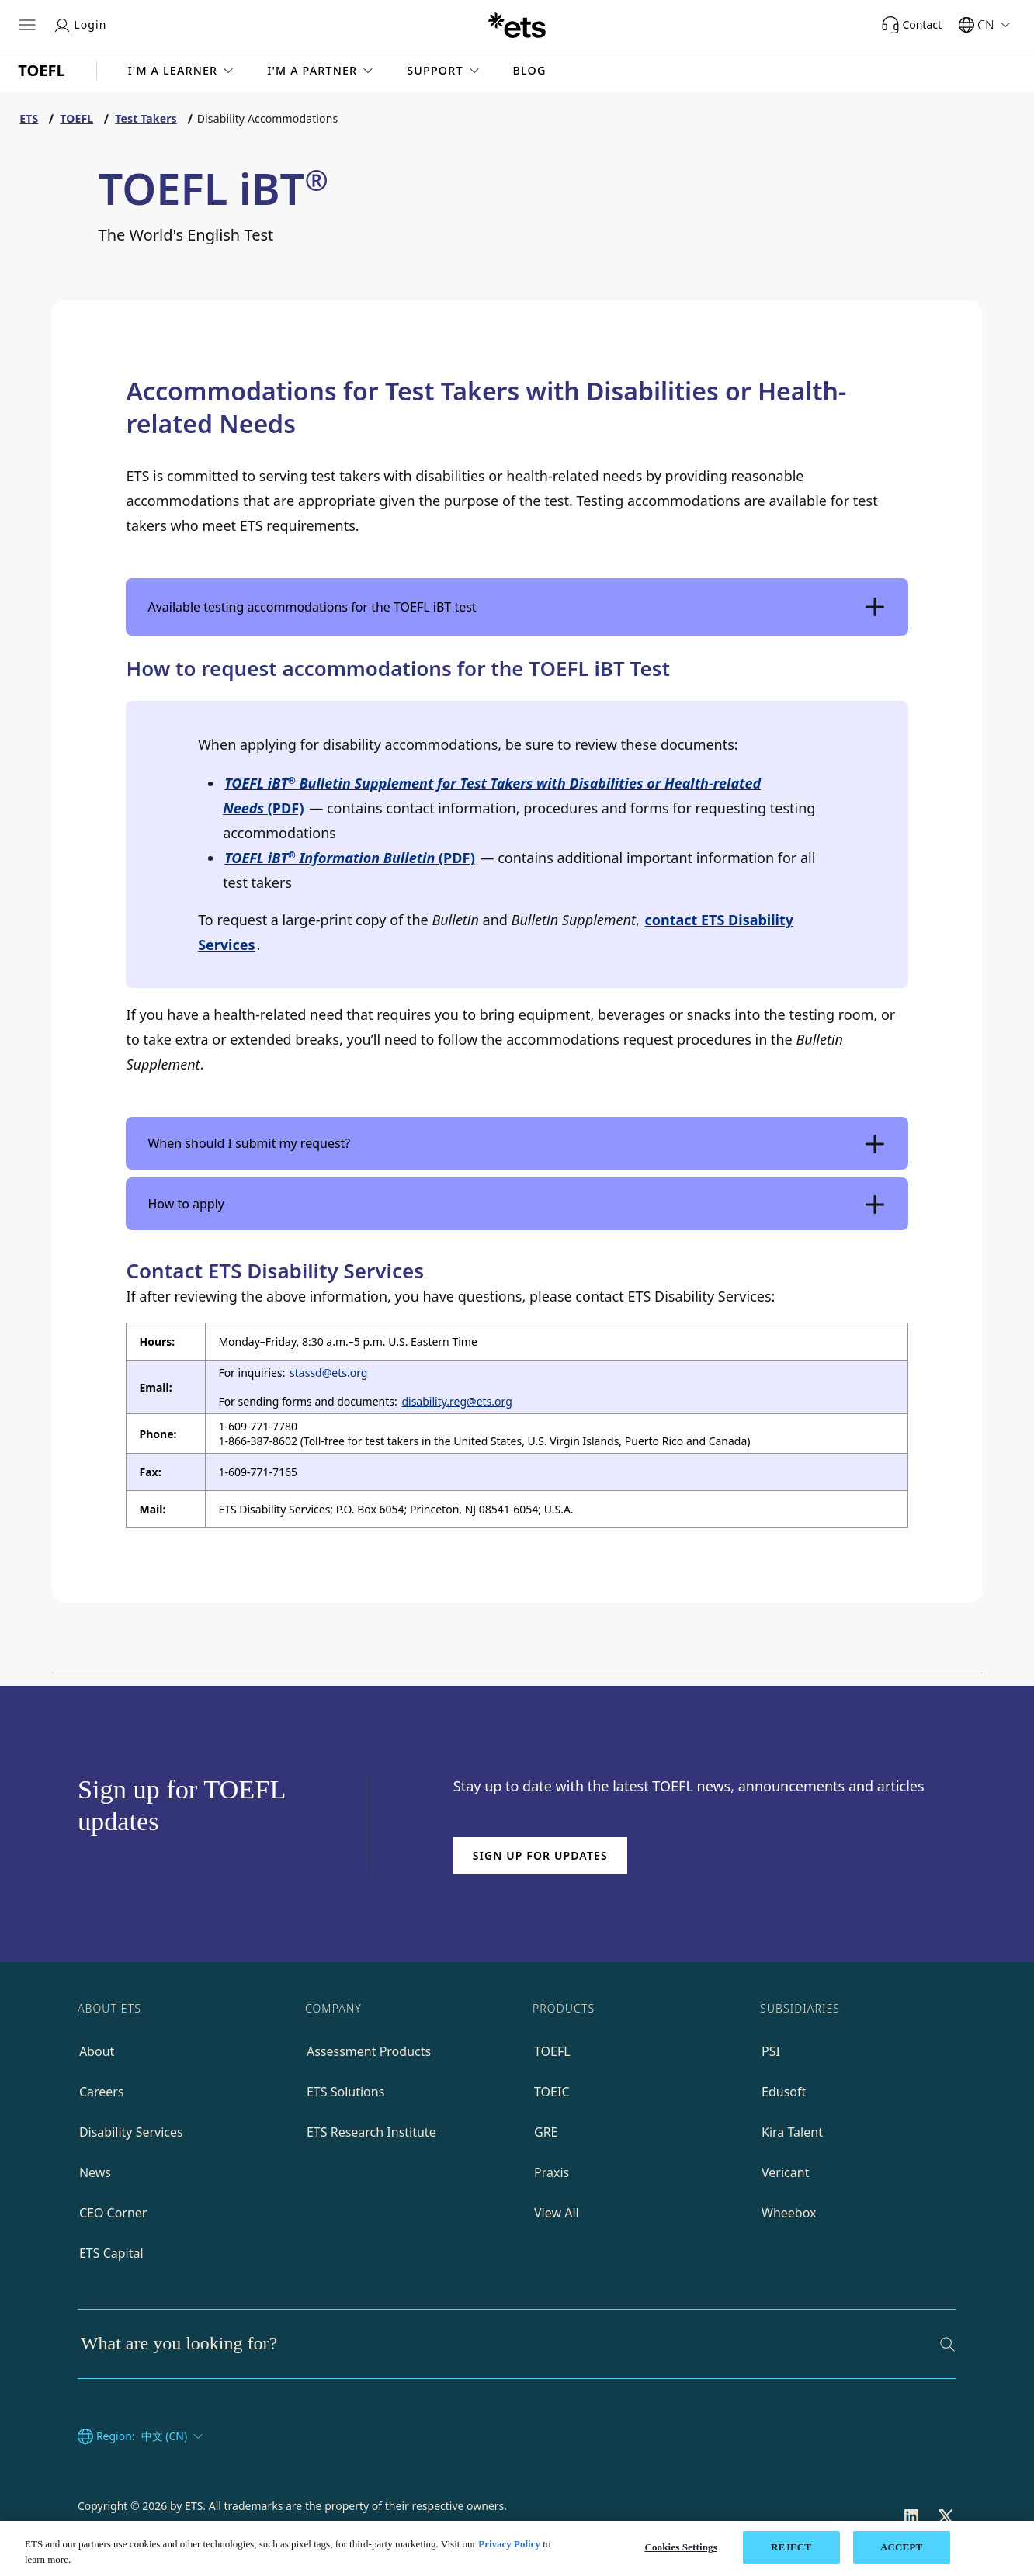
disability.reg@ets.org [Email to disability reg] (456, 1401)
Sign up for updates (540, 1855)
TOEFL (552, 2051)
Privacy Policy (509, 2544)
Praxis (551, 2172)
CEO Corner (113, 2212)
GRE (546, 2132)
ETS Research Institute (371, 2132)
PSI (771, 2051)
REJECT (791, 2547)
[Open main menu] (27, 25)
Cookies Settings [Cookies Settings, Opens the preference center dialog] (680, 2547)
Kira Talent (792, 2132)
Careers (101, 2091)
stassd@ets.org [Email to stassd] (328, 1372)
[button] (182, 70)
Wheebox (789, 2212)
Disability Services (131, 2132)
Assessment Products (369, 2051)
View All (556, 2212)
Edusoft (784, 2091)
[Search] (947, 2344)
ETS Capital (111, 2253)
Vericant (785, 2172)
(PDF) (349, 857)
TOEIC (552, 2091)
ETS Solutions (345, 2091)
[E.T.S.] (517, 25)
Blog (529, 71)
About (96, 2051)
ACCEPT (901, 2547)
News (95, 2172)
